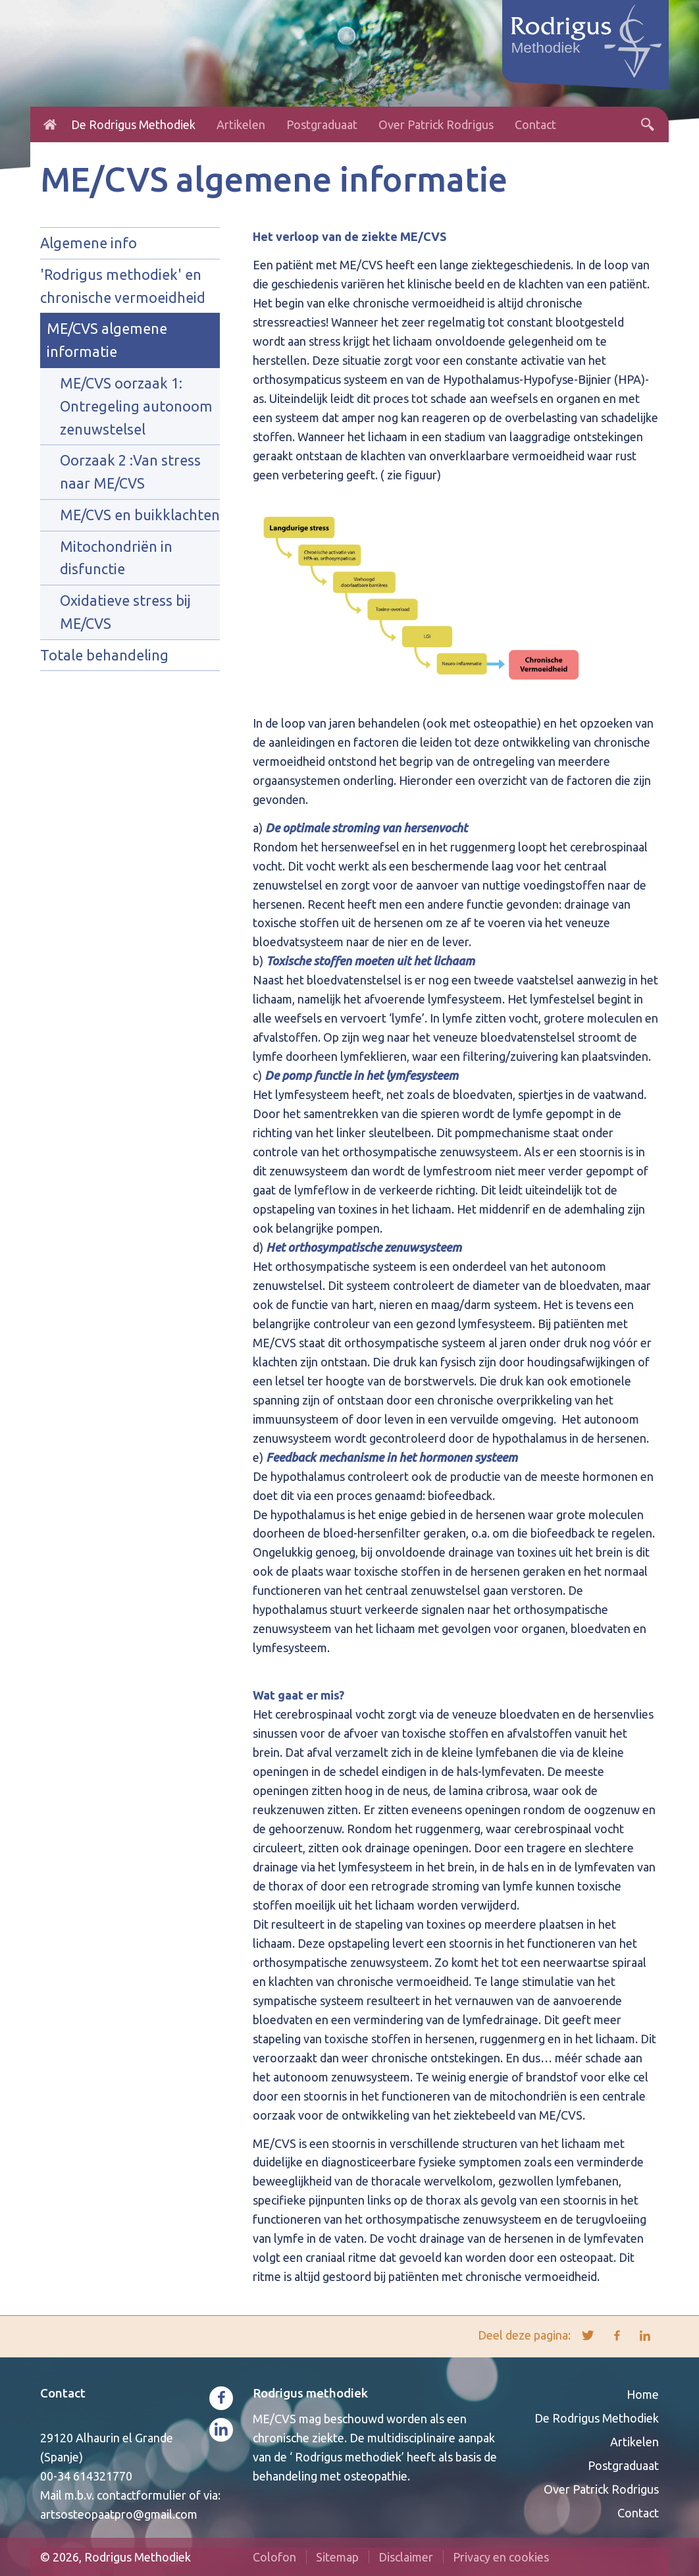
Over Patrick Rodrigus (436, 124)
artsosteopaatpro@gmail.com (118, 2514)
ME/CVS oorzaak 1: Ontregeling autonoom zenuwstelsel (136, 406)
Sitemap (337, 2556)
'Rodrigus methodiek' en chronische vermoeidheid (122, 286)
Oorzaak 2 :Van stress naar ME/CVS (130, 471)
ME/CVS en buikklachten (140, 515)
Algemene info (88, 243)
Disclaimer (405, 2556)
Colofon (274, 2556)
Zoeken (648, 124)
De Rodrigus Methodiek (133, 124)
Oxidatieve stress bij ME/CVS (125, 612)
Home (50, 124)
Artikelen (241, 124)
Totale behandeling (104, 655)
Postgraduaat (321, 124)
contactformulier (141, 2495)
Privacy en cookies (501, 2556)
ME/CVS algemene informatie (107, 340)
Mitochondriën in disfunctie (116, 558)
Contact (535, 124)
